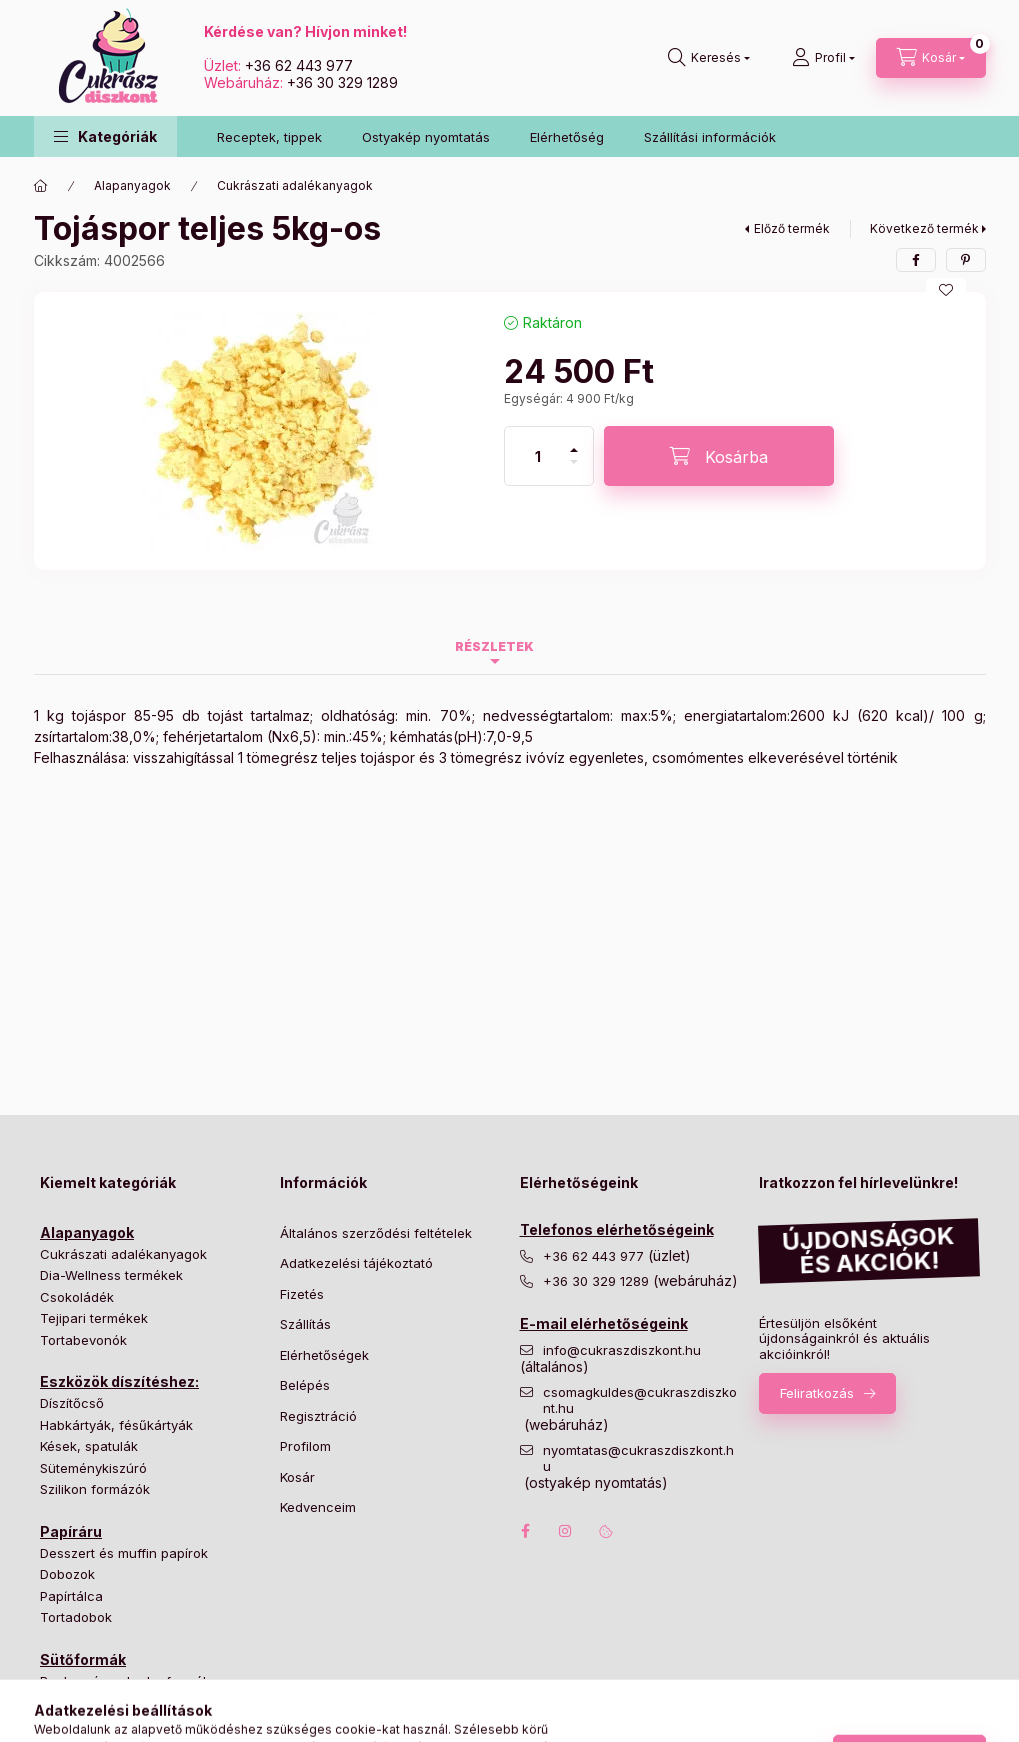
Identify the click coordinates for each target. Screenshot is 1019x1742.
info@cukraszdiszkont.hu (624, 1350)
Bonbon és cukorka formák (125, 1681)
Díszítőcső (72, 1403)
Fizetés (302, 1294)
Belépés (305, 1385)
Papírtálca (71, 1596)
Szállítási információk (710, 137)
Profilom (305, 1446)
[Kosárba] (719, 456)
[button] (105, 136)
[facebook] (916, 260)
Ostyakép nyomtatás (426, 137)
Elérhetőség (567, 137)
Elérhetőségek (324, 1355)
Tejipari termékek (94, 1318)
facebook (526, 1531)
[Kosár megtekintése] (931, 58)
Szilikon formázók (95, 1489)
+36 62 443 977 (299, 65)
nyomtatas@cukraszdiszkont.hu (638, 1458)
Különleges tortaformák (113, 1724)
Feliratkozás (817, 1393)
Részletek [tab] (494, 646)
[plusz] (574, 441)
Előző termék (792, 228)
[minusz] (574, 470)
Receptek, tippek (269, 137)
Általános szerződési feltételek (376, 1233)
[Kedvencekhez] (946, 290)
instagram (566, 1531)
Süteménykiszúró (93, 1468)
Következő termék (924, 228)
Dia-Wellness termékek (111, 1275)
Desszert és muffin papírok (124, 1553)
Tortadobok (76, 1617)
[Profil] (823, 58)
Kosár (297, 1477)
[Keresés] (709, 58)
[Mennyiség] (538, 456)
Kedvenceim (318, 1507)
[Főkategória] (41, 186)
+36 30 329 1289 (342, 82)
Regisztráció (318, 1416)
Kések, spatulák (89, 1446)
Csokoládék (77, 1297)
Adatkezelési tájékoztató (356, 1263)
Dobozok (67, 1574)
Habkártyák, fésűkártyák (116, 1425)
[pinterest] (966, 260)
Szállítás (305, 1324)
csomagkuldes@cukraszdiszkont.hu (640, 1400)
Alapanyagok (132, 185)
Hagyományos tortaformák (123, 1702)
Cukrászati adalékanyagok (295, 185)
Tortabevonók (83, 1340)
